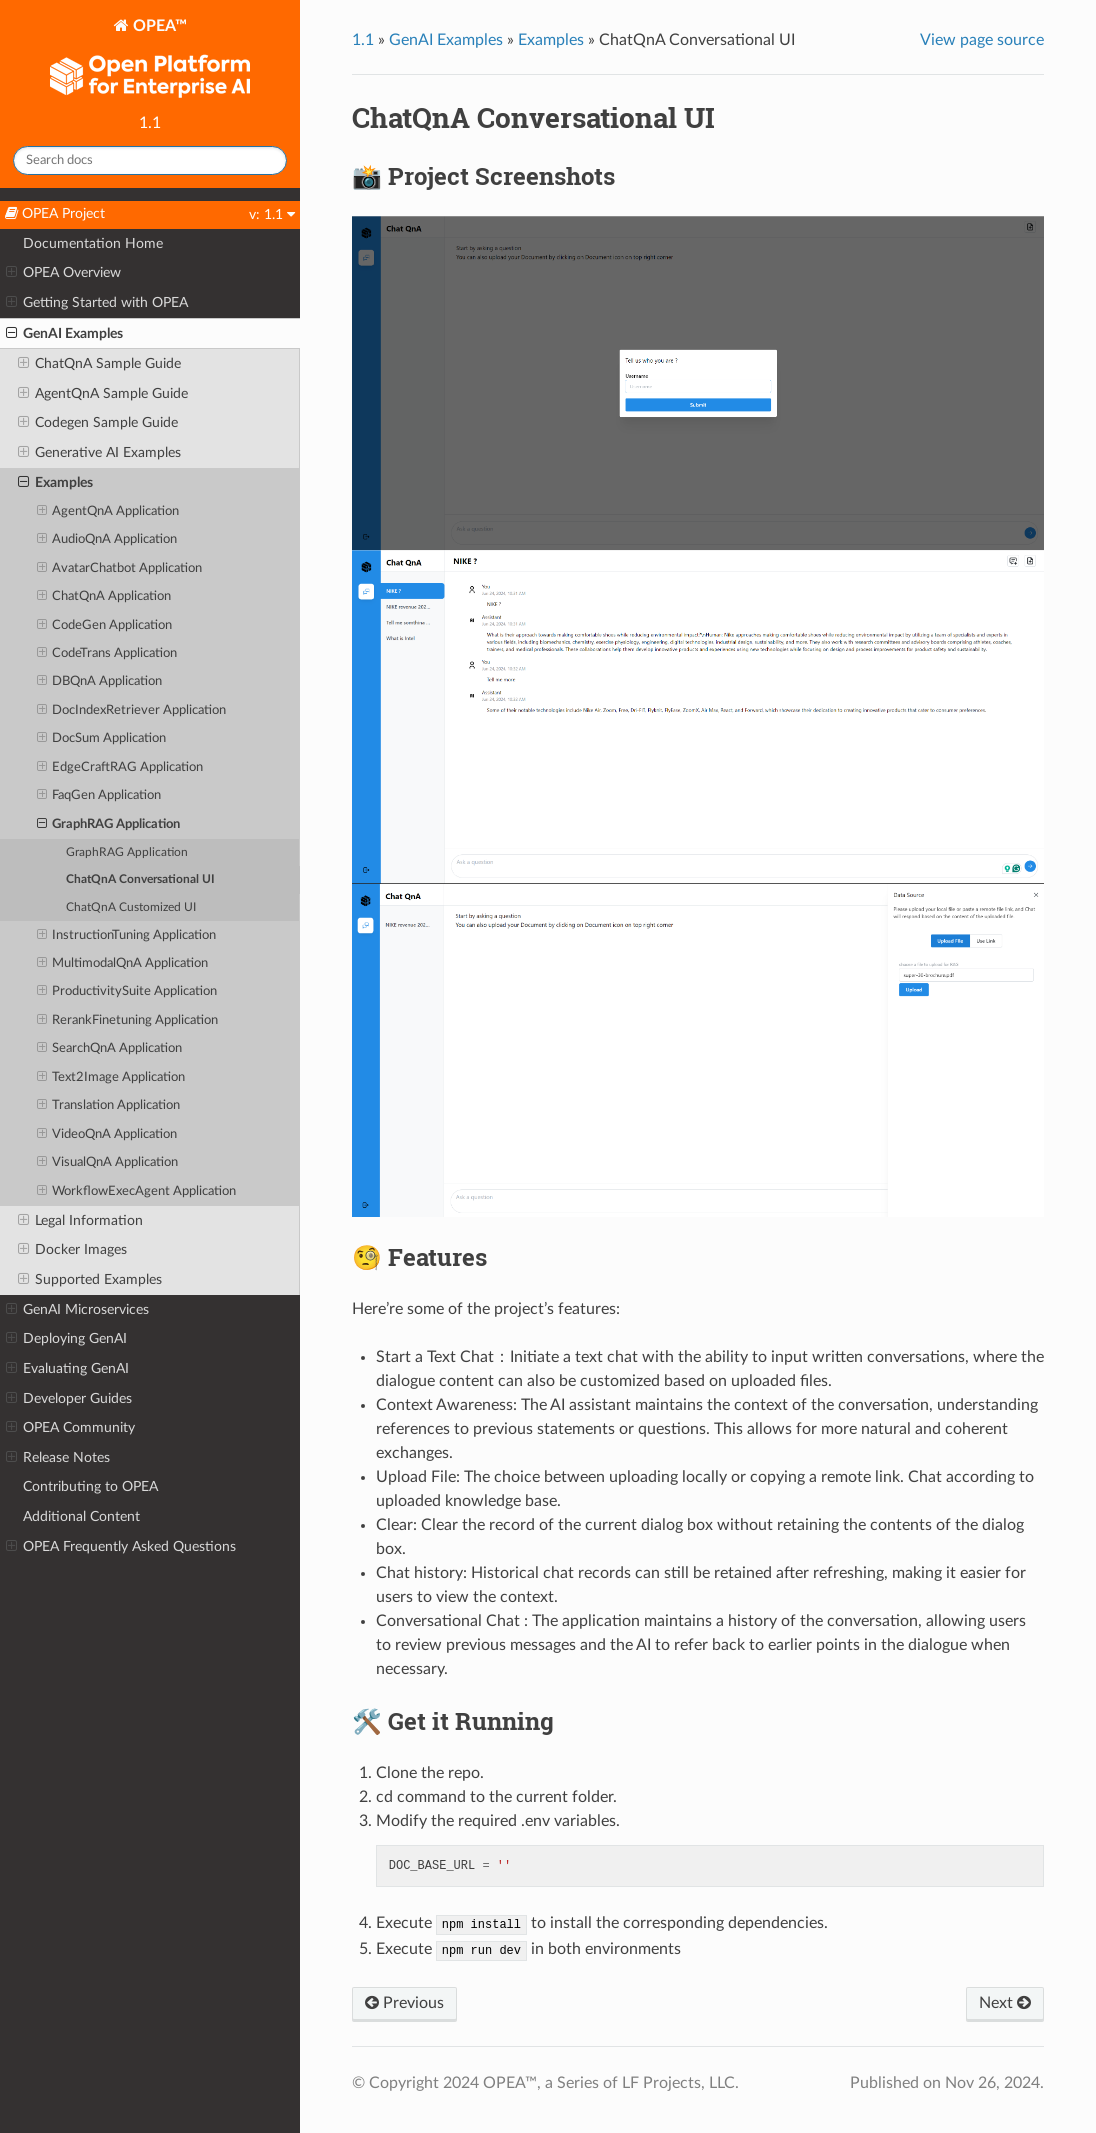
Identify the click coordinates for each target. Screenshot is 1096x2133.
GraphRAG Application (109, 825)
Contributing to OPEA (90, 1486)
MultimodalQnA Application (123, 964)
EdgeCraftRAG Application (120, 768)
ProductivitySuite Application (127, 992)
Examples (55, 483)
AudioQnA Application (107, 540)
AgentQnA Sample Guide (103, 394)
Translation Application (109, 1106)
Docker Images (72, 1250)
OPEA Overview (63, 273)
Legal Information (80, 1221)
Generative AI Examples (99, 453)
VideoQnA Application (107, 1135)
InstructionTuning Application (127, 936)
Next (1005, 2003)
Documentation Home (93, 243)
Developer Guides (69, 1399)
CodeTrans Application (107, 654)
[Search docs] (150, 160)
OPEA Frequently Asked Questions (121, 1547)
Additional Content (81, 1516)
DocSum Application (102, 739)
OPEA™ (150, 61)
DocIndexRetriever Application (132, 711)
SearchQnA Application (110, 1049)
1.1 (363, 40)
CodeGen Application (105, 626)
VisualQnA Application (108, 1163)
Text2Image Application (111, 1078)
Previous (404, 2003)
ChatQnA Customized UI (131, 907)
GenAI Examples (64, 334)
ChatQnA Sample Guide (99, 364)
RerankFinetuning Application (128, 1021)
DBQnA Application (100, 682)
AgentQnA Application (108, 512)
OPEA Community (70, 1428)
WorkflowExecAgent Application (137, 1192)
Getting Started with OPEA (97, 303)
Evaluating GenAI (67, 1369)
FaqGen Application (99, 796)
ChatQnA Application (104, 597)
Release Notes (58, 1458)
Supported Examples (90, 1280)
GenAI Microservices (77, 1310)
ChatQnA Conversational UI (140, 879)
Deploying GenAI (66, 1339)
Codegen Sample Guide (98, 423)
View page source (982, 40)
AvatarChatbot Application (120, 569)
